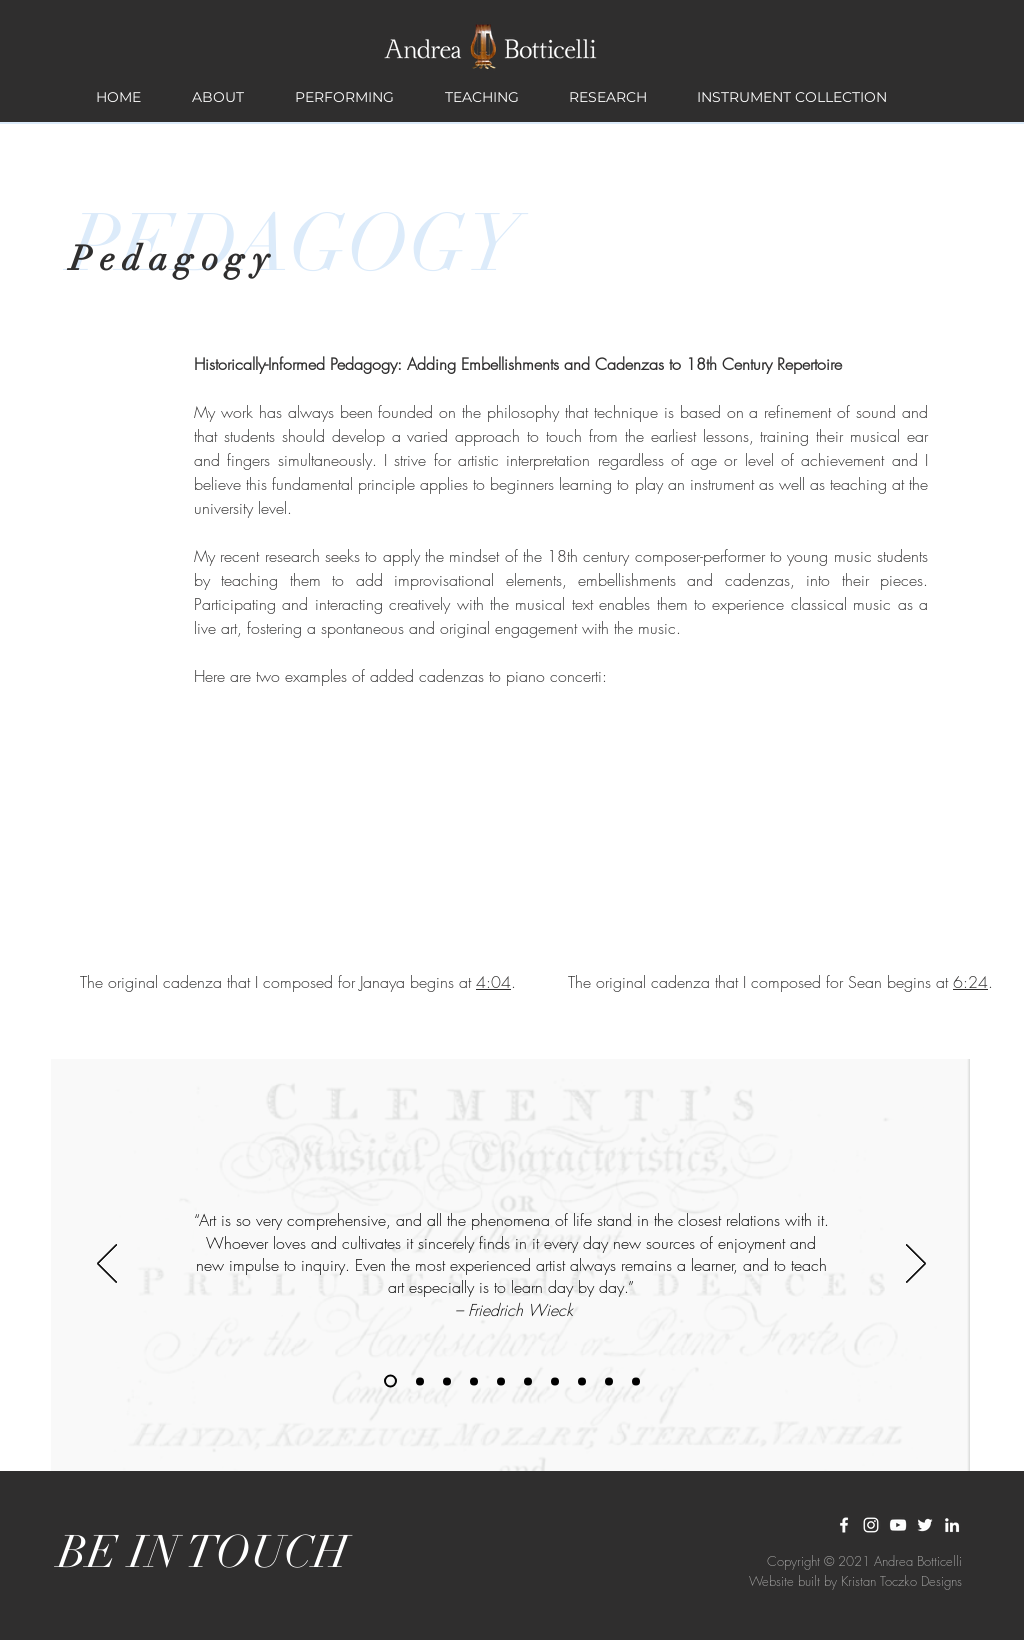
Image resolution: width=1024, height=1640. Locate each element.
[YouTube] (898, 1525)
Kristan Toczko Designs (901, 1581)
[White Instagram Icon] (871, 1525)
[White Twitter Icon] (925, 1525)
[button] (217, 97)
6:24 (970, 982)
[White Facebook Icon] (844, 1525)
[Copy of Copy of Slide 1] (447, 1381)
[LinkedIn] (952, 1525)
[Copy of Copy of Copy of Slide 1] (636, 1381)
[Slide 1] (420, 1381)
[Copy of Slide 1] (390, 1381)
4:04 (493, 982)
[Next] (916, 1265)
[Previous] (107, 1265)
